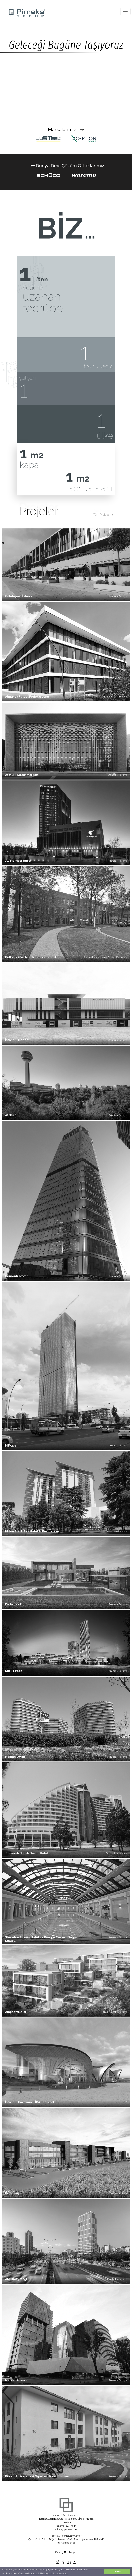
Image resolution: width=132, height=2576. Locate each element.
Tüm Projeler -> (103, 514)
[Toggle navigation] (125, 11)
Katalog (60, 2552)
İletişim (73, 2552)
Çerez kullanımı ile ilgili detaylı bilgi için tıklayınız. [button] (43, 2573)
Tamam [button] (117, 2571)
